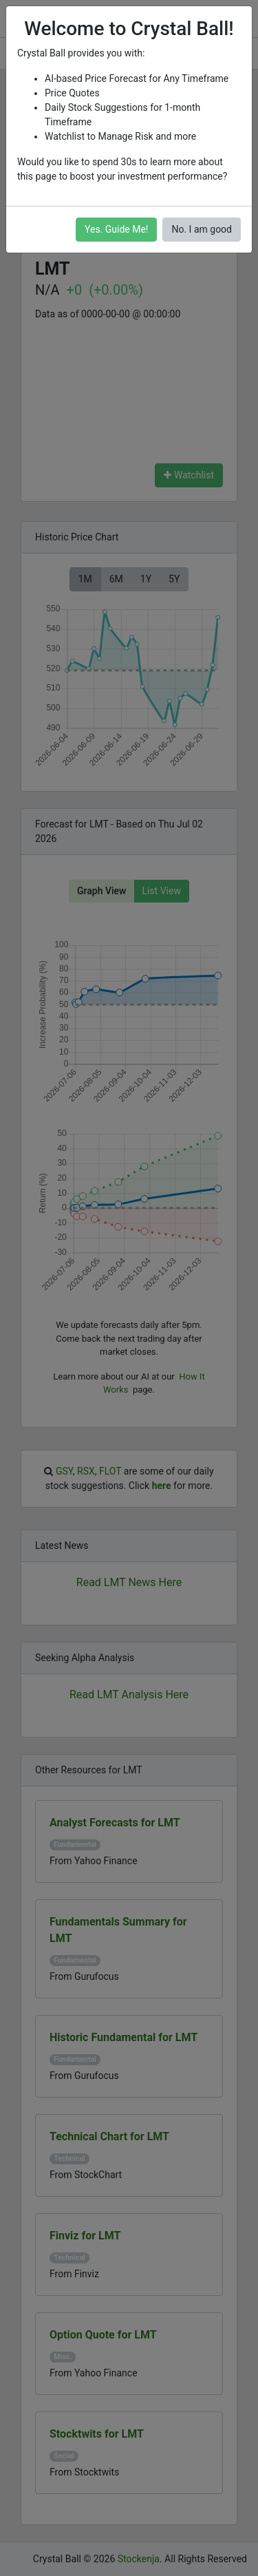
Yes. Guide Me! (116, 229)
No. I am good (201, 229)
